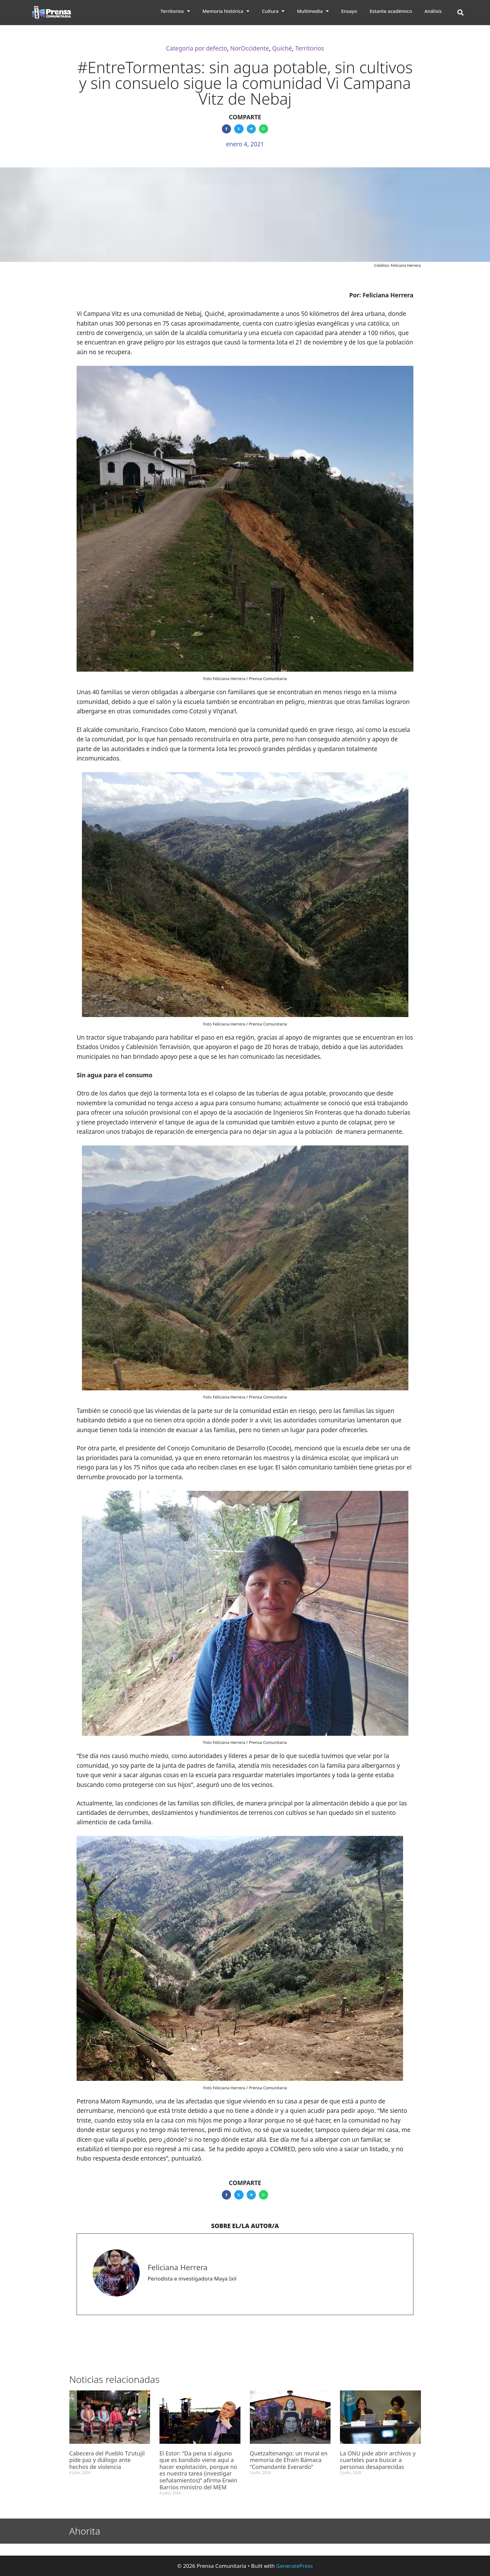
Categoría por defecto (196, 48)
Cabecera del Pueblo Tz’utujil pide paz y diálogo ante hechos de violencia (107, 2459)
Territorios (175, 11)
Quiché (282, 48)
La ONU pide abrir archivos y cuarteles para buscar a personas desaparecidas (378, 2459)
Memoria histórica (226, 11)
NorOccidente (249, 48)
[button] (460, 12)
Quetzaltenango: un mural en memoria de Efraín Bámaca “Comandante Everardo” (289, 2459)
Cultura (273, 11)
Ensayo (349, 11)
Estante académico (391, 11)
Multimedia (313, 11)
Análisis (433, 11)
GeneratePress (294, 2565)
